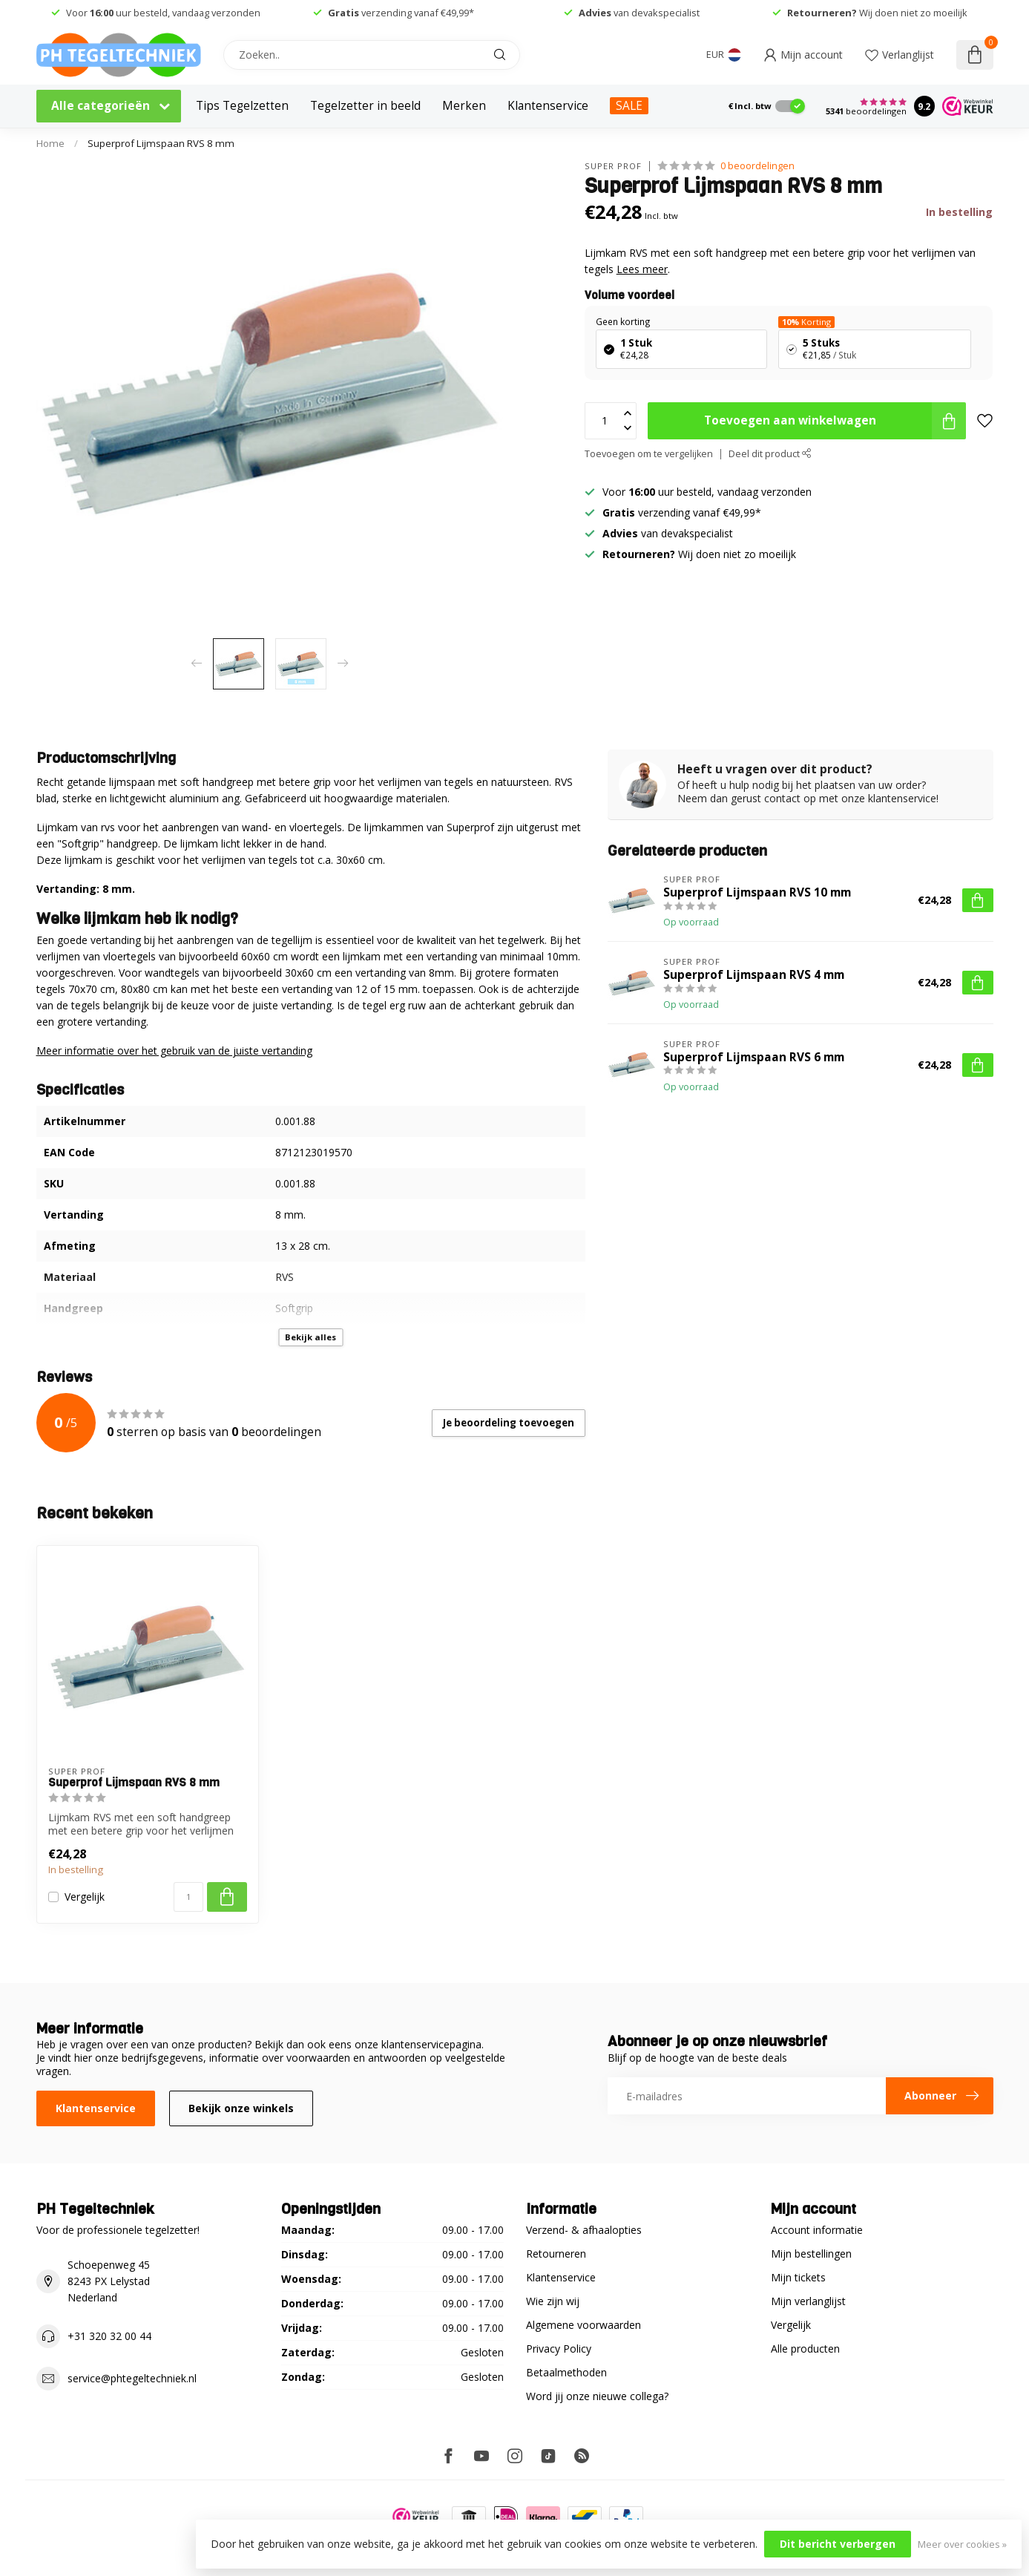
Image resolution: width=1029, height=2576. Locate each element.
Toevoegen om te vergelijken (649, 454)
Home (50, 143)
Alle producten (805, 2348)
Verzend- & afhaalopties (584, 2230)
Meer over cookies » (962, 2544)
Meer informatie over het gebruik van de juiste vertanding (174, 1050)
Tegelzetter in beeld (365, 106)
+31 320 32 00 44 (109, 2336)
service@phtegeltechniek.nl (132, 2378)
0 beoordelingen (757, 166)
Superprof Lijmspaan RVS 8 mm (161, 143)
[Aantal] (188, 1897)
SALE (629, 106)
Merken (464, 106)
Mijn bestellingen (811, 2253)
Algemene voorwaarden (583, 2325)
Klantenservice (547, 106)
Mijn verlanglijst (808, 2301)
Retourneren (556, 2253)
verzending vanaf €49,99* (401, 12)
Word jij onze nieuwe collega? (597, 2396)
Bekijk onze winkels (241, 2108)
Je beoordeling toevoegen (508, 1422)
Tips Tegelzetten (242, 106)
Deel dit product (770, 454)
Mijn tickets (798, 2277)
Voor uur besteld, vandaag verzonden (162, 12)
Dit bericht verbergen (837, 2544)
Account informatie (817, 2230)
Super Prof (613, 166)
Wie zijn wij (552, 2301)
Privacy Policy (558, 2348)
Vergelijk (85, 1896)
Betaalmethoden (566, 2372)
